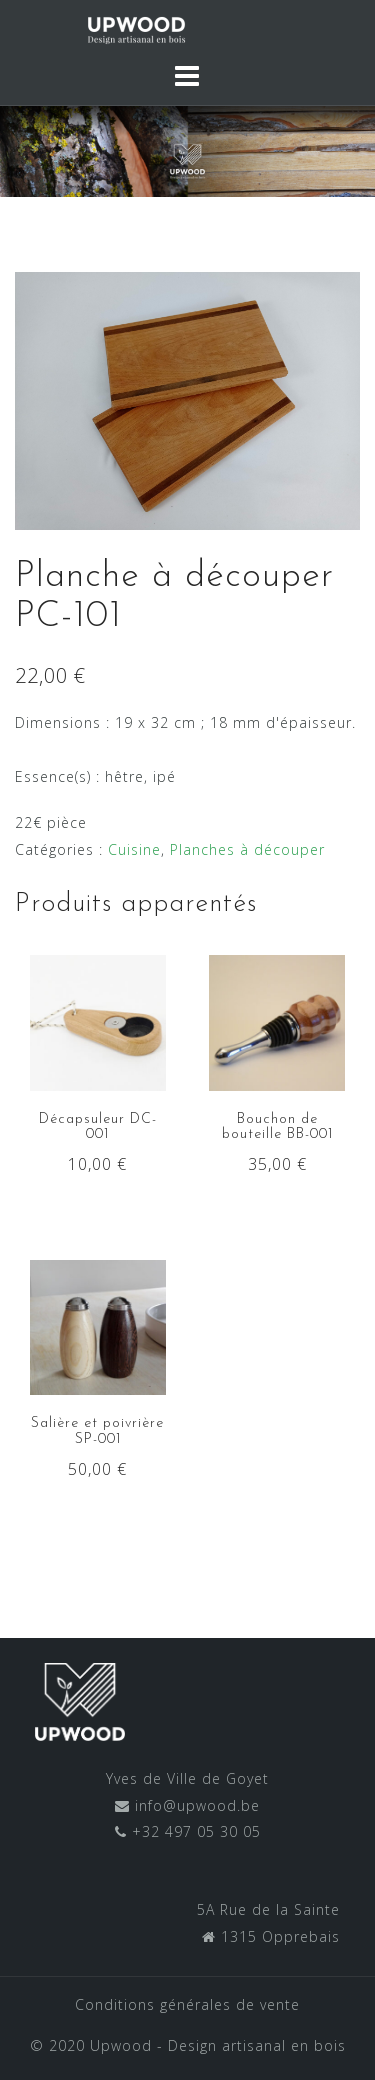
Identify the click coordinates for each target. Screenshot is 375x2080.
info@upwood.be (195, 1805)
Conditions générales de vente (187, 2004)
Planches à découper (247, 849)
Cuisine (134, 849)
